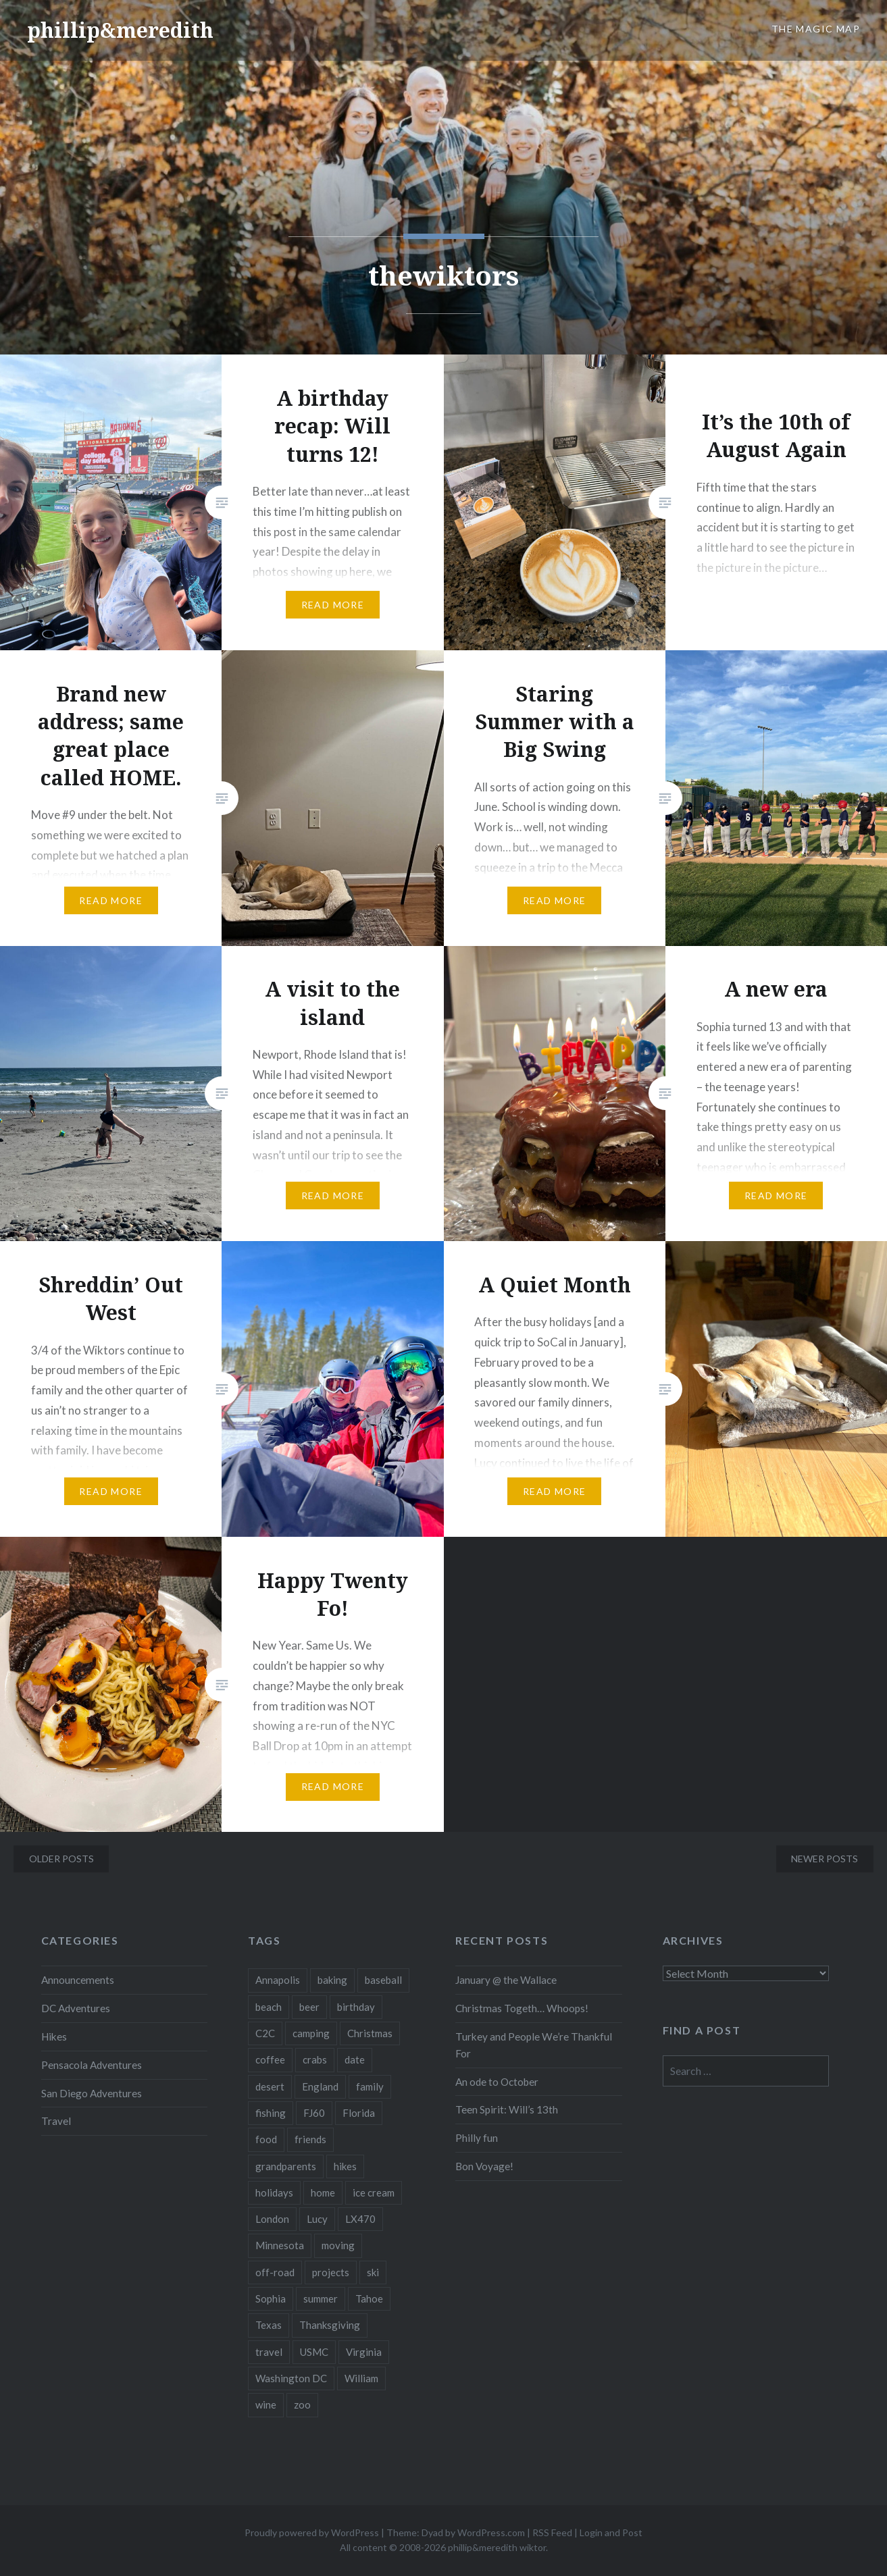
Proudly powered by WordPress (312, 2532)
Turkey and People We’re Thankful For (533, 2044)
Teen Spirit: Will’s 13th (506, 2109)
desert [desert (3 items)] (269, 2086)
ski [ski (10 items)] (373, 2272)
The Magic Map (815, 28)
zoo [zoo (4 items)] (302, 2404)
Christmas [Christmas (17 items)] (369, 2033)
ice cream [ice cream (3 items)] (374, 2192)
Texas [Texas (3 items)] (268, 2325)
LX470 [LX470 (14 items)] (360, 2219)
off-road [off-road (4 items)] (275, 2272)
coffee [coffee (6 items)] (270, 2059)
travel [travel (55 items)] (268, 2352)
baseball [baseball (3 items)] (383, 1980)
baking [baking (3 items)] (332, 1980)
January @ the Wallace (506, 1980)
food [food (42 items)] (266, 2139)
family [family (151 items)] (370, 2086)
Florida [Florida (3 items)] (359, 2113)
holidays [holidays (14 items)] (274, 2192)
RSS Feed (552, 2532)
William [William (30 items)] (361, 2378)
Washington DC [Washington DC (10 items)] (291, 2378)
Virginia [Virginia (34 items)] (364, 2352)
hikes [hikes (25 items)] (345, 2166)
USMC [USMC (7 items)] (314, 2352)
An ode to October (496, 2082)
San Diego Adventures (91, 2093)
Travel (56, 2121)
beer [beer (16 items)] (309, 2007)
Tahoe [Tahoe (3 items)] (369, 2298)
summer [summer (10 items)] (320, 2298)
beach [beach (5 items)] (268, 2007)
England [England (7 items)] (320, 2086)
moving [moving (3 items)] (338, 2245)
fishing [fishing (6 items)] (270, 2113)
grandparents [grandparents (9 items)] (285, 2166)
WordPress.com (491, 2532)
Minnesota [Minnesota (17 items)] (279, 2245)
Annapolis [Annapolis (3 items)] (277, 1980)
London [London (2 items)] (272, 2219)
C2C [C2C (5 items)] (265, 2033)
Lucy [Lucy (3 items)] (317, 2219)
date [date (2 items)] (355, 2059)
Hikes (54, 2036)
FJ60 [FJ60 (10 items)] (314, 2113)
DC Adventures (75, 2008)
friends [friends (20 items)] (310, 2139)
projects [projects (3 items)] (330, 2272)
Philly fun (476, 2138)
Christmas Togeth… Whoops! (521, 2008)
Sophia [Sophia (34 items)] (270, 2298)
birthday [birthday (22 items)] (356, 2007)
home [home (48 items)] (323, 2192)
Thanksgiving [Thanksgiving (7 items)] (329, 2325)
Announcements (77, 1980)
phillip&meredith (120, 30)
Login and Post (611, 2532)
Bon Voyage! (484, 2166)
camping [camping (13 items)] (311, 2033)
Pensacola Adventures (91, 2065)
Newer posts (824, 1858)
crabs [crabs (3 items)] (315, 2059)
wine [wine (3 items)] (265, 2404)
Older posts (61, 1858)
